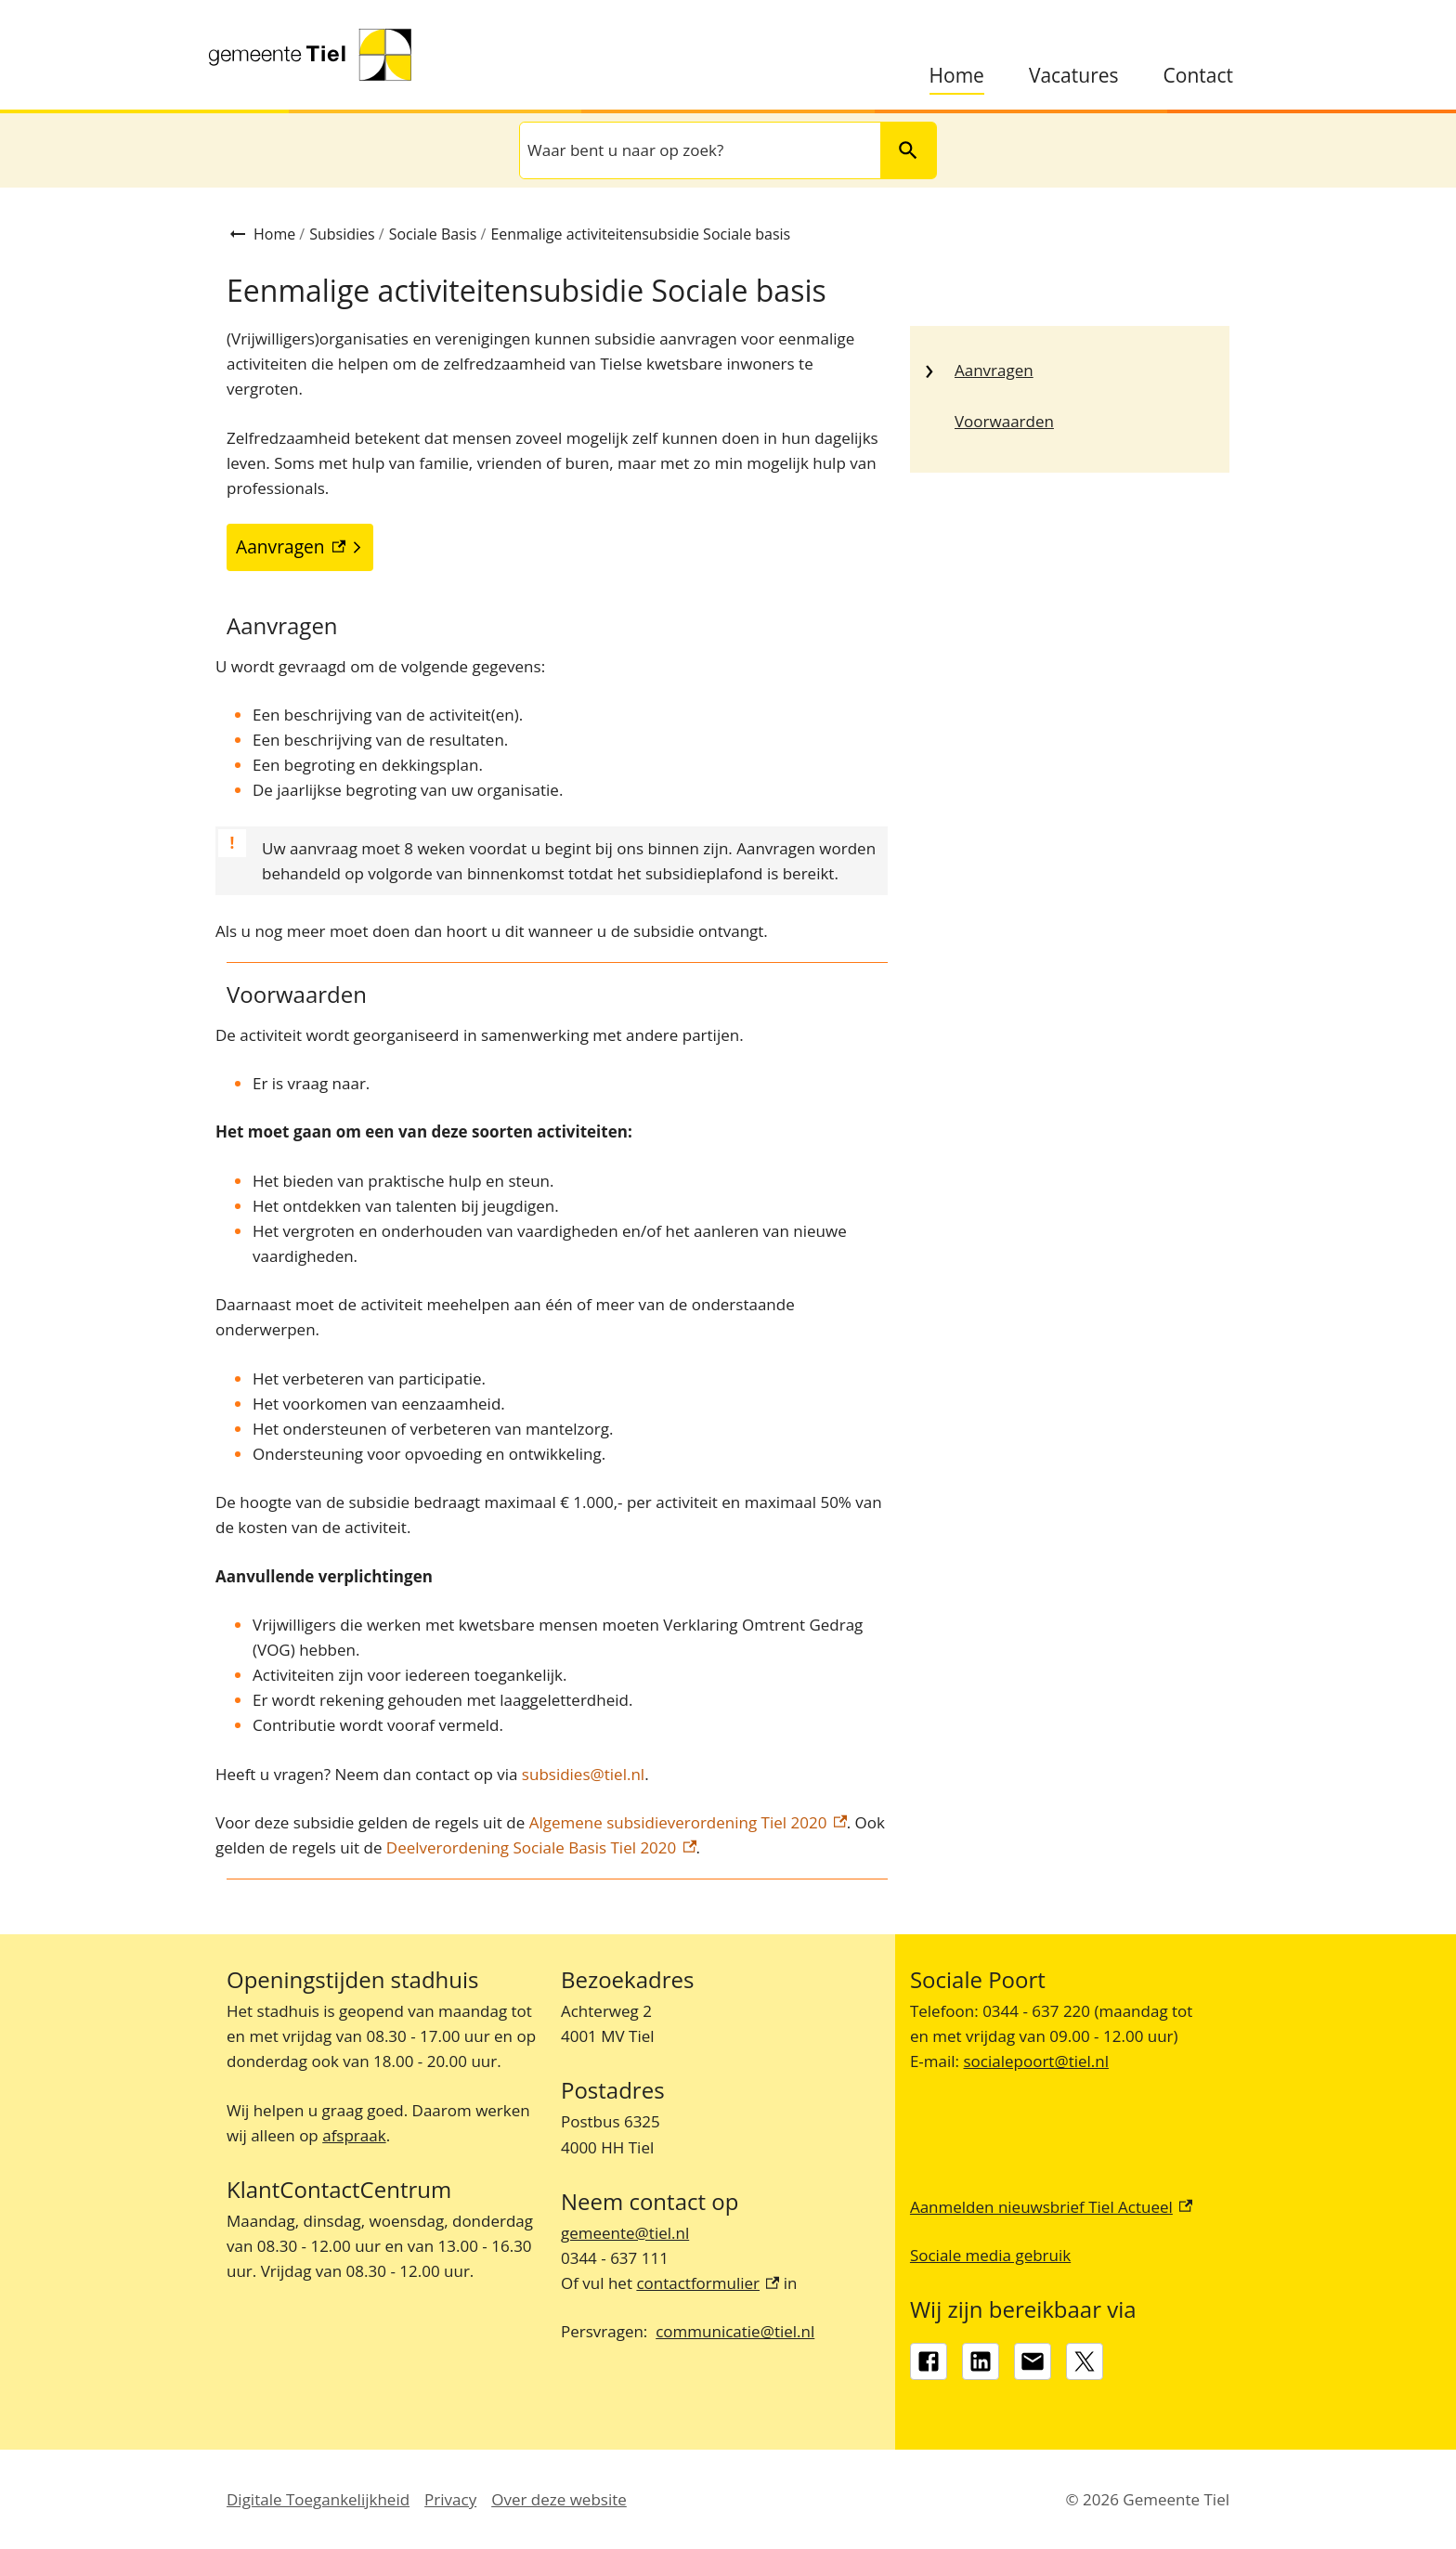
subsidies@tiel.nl (583, 1774)
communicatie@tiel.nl (735, 2331)
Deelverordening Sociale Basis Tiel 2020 (541, 1847)
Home (957, 75)
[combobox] (698, 150)
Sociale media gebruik (990, 2255)
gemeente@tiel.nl (625, 2232)
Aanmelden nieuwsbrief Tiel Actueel (1051, 2206)
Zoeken (900, 150)
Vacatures (1074, 75)
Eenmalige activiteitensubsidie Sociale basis (640, 234)
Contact (1198, 75)
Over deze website (559, 2499)
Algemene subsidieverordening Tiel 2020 (685, 1822)
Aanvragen (994, 370)
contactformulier (707, 2283)
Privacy (450, 2499)
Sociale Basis (433, 234)
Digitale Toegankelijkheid (318, 2499)
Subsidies (341, 234)
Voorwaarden (1004, 421)
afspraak (353, 2135)
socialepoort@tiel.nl (1036, 2061)
